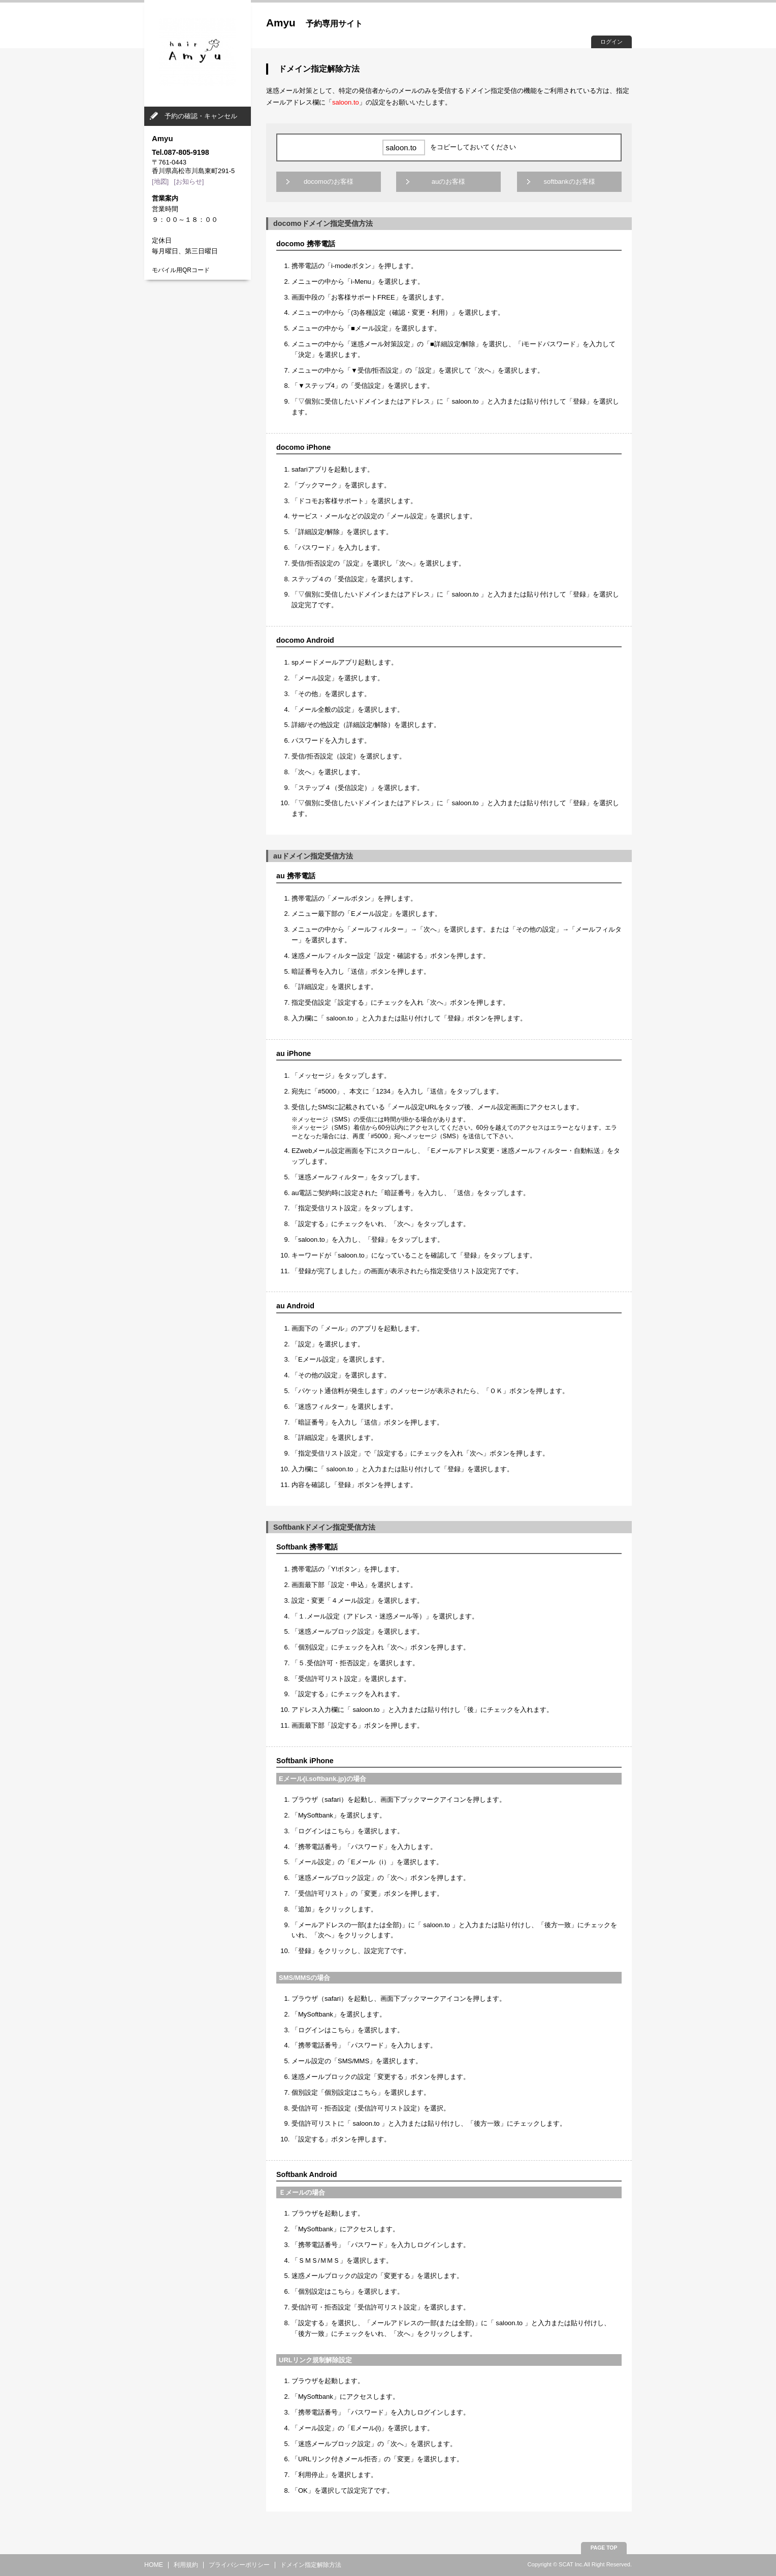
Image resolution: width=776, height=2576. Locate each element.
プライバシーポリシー (239, 2564)
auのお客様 (448, 181)
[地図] (160, 181)
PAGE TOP (604, 2548)
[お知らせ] (189, 181)
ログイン (611, 42)
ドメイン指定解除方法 (310, 2564)
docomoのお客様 (328, 181)
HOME (153, 2564)
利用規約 (186, 2564)
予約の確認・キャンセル (201, 116)
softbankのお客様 (569, 181)
